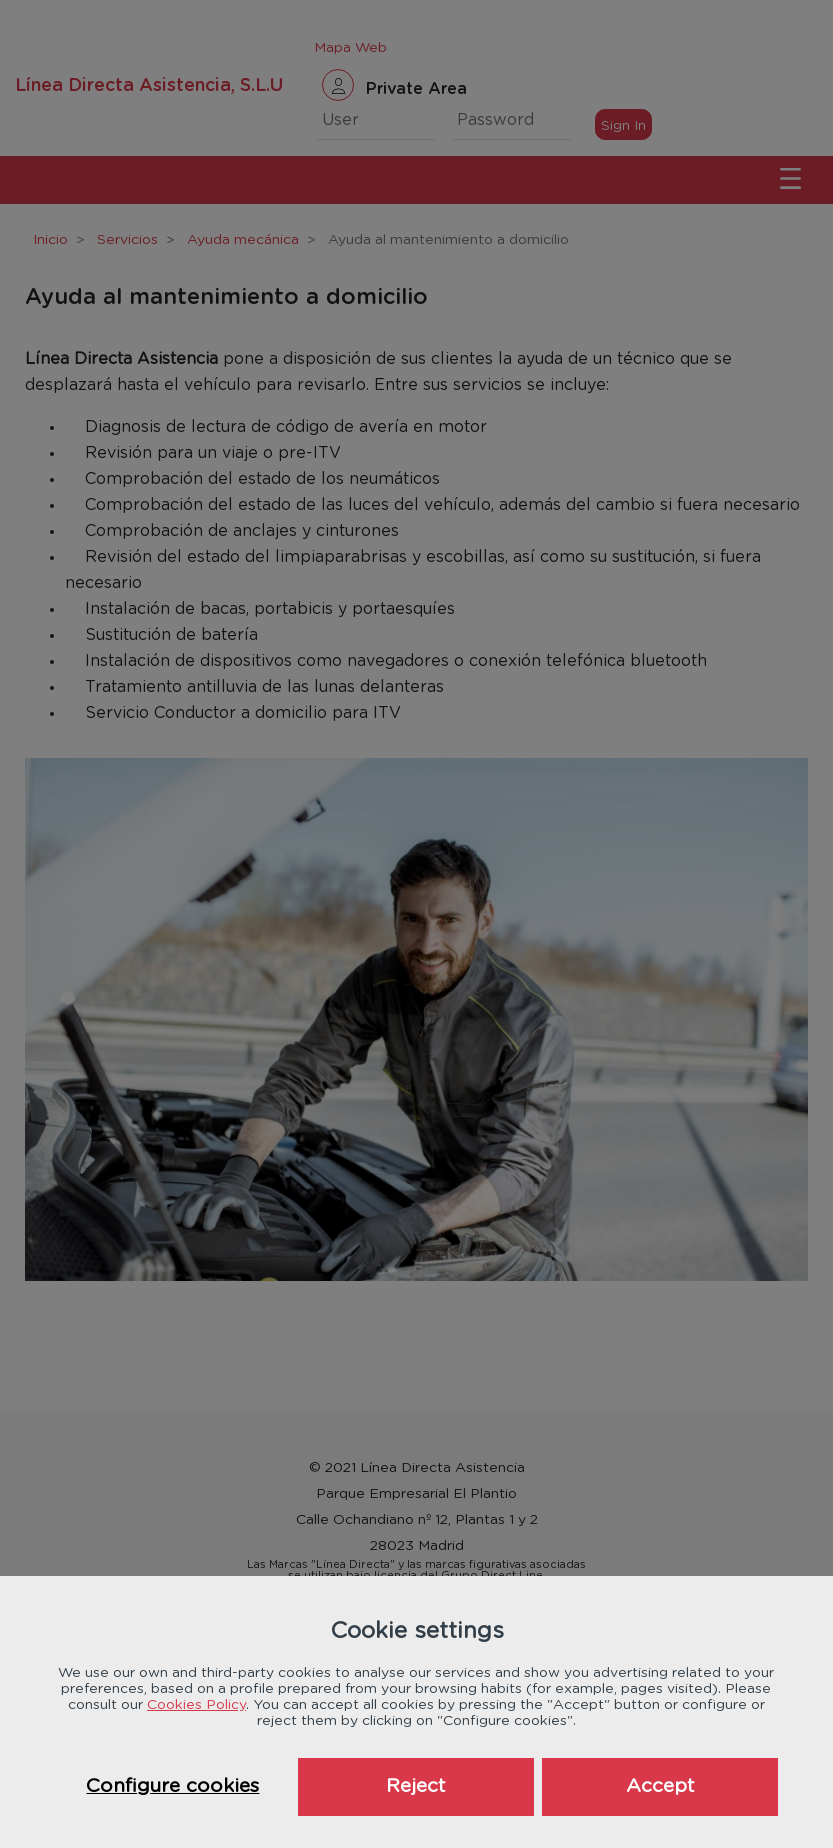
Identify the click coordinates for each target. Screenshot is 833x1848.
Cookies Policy (196, 1705)
